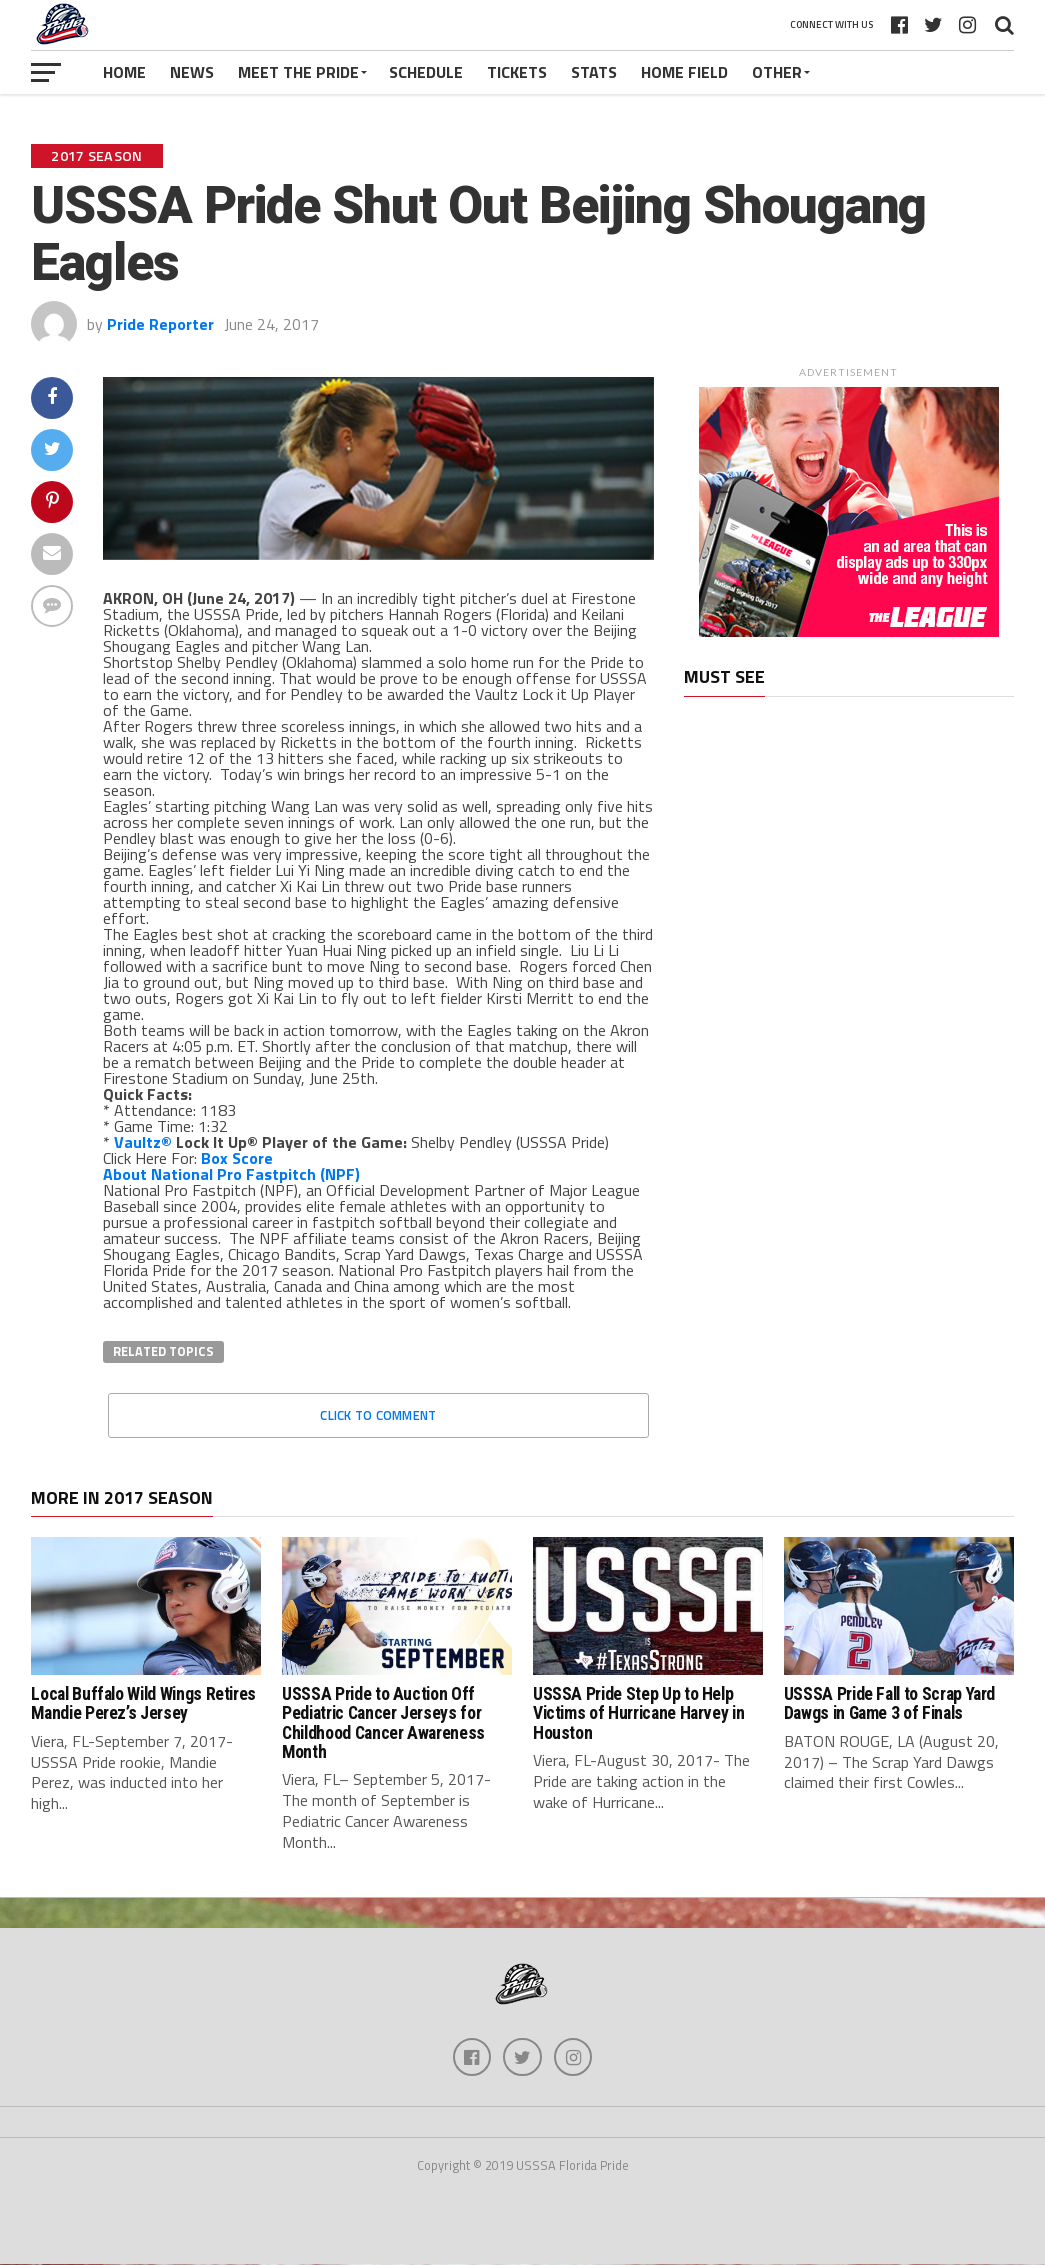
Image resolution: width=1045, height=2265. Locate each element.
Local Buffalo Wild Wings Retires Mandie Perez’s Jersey (143, 1703)
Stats (594, 72)
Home (124, 72)
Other (777, 72)
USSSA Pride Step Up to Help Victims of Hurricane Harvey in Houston (638, 1713)
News (192, 72)
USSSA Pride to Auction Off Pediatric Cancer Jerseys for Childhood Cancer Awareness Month (383, 1723)
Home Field (684, 72)
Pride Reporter (160, 324)
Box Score (237, 1158)
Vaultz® (143, 1142)
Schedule (426, 72)
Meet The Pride (298, 72)
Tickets (517, 72)
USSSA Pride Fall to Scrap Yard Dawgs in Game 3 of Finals (889, 1703)
